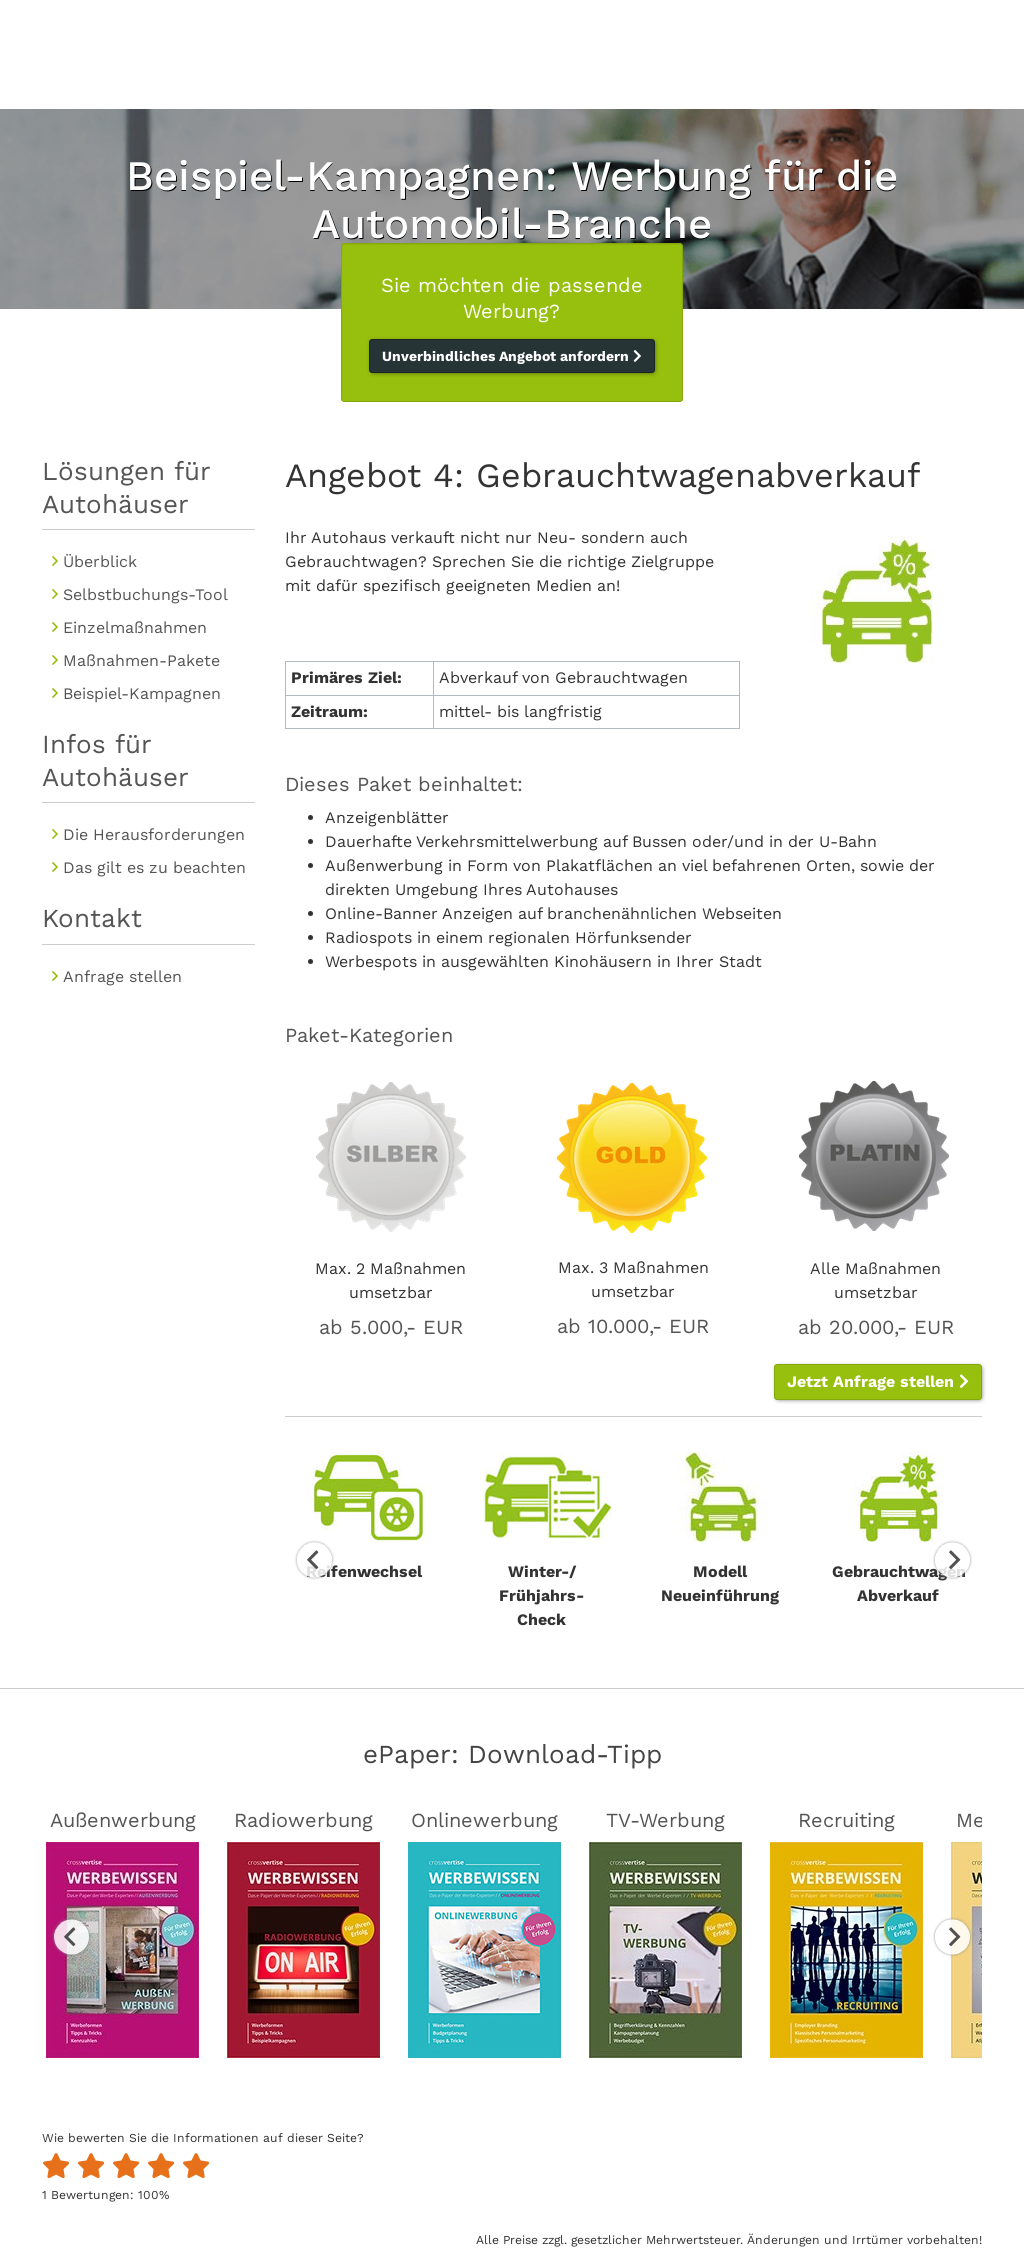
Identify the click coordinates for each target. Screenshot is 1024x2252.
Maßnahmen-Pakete (141, 660)
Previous (314, 1559)
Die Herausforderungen (154, 834)
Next (952, 1559)
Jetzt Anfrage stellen (878, 1381)
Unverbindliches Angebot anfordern (512, 356)
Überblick (100, 561)
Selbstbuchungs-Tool (145, 594)
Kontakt (92, 918)
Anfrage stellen (122, 976)
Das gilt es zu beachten (154, 867)
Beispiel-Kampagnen (142, 693)
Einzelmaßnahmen (135, 627)
